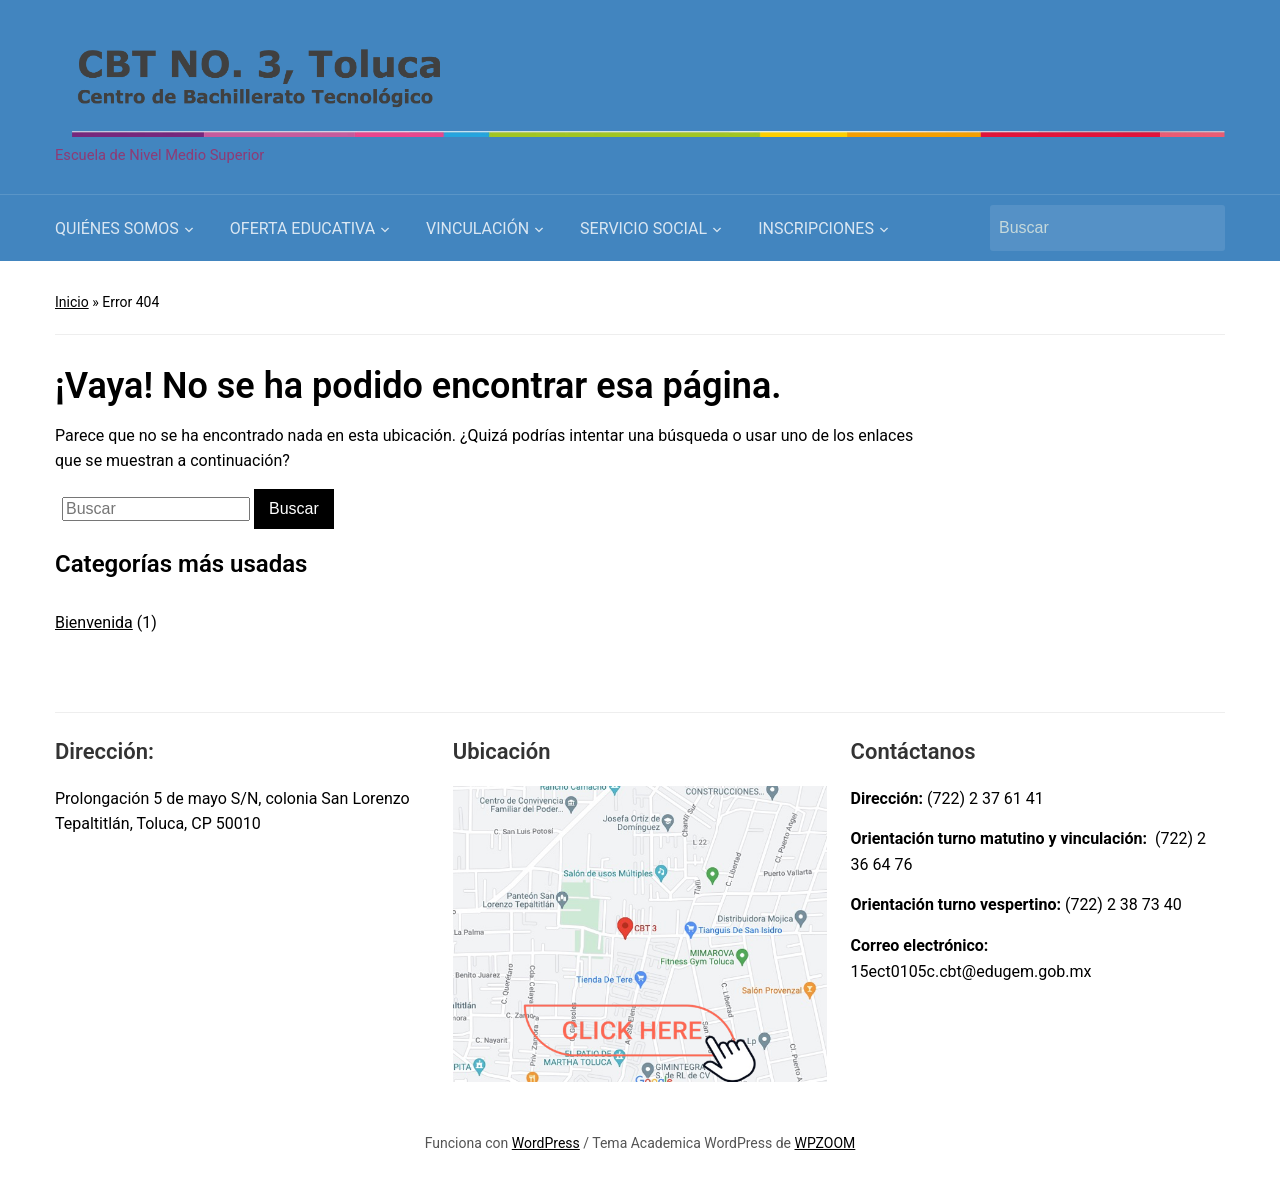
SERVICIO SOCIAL (643, 228)
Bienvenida (94, 622)
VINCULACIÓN (477, 228)
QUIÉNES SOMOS (117, 228)
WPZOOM (825, 1143)
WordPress (546, 1143)
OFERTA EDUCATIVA (302, 228)
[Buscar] (1089, 228)
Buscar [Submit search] (1200, 228)
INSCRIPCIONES (816, 228)
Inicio (72, 302)
